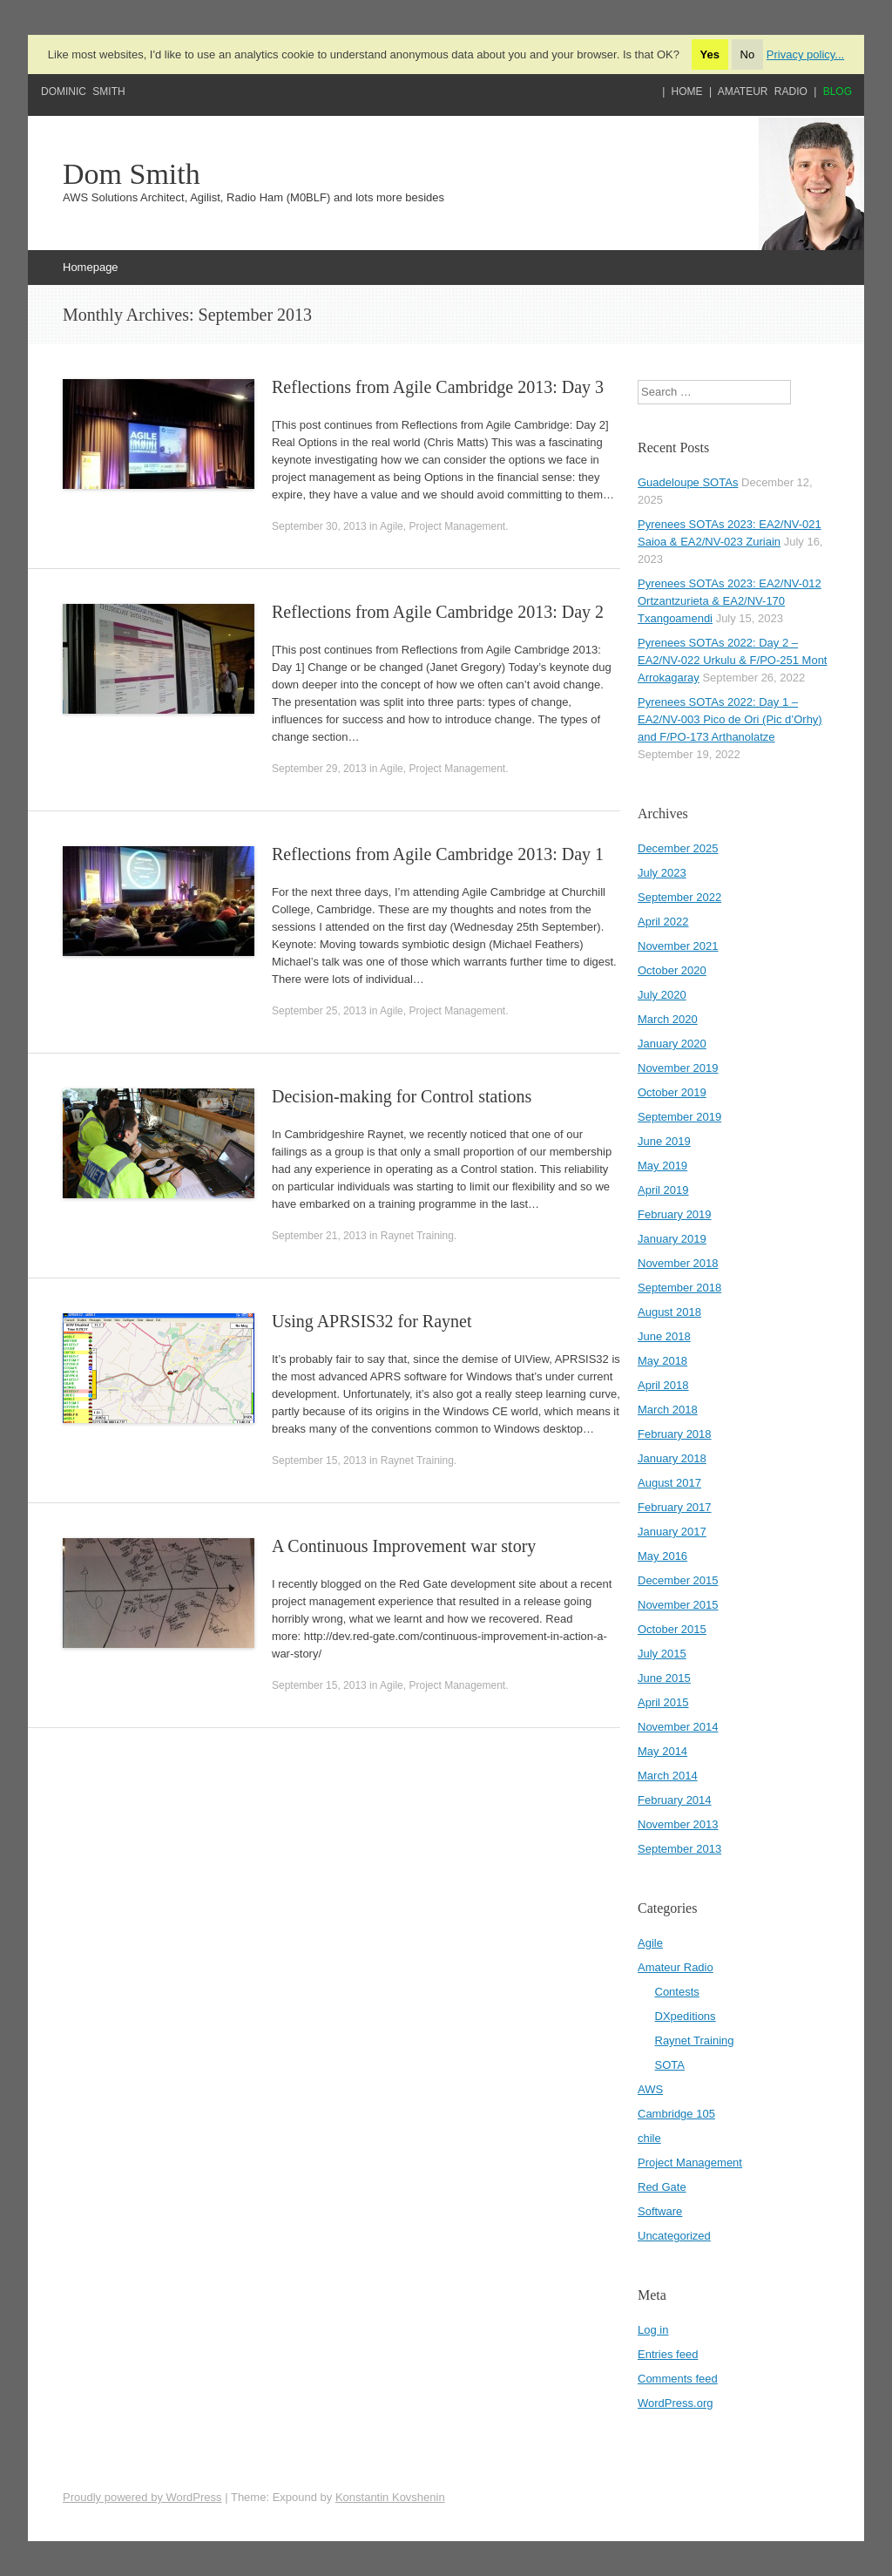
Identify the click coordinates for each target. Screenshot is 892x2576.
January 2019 (672, 1238)
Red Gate (662, 2186)
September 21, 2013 (319, 1236)
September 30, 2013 (319, 526)
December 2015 (678, 1580)
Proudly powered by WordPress (142, 2497)
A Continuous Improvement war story (404, 1546)
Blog (837, 91)
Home (687, 91)
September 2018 (679, 1287)
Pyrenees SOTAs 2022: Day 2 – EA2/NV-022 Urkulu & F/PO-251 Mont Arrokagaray (732, 660)
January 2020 (672, 1043)
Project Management (457, 526)
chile (649, 2138)
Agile (391, 526)
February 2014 (675, 1800)
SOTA (670, 2064)
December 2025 (678, 848)
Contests (677, 1991)
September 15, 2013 (319, 1460)
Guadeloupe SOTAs (688, 482)
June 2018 (664, 1336)
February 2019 (675, 1214)
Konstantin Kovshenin (390, 2497)
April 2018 (663, 1385)
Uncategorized (674, 2235)
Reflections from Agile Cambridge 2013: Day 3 (438, 387)
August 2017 (669, 1482)
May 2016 (662, 1556)
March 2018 (668, 1409)
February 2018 (675, 1434)
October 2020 (672, 970)
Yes (710, 54)
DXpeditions (685, 2016)
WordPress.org (675, 2403)
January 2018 (672, 1458)
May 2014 (662, 1751)
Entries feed (668, 2354)
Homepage (90, 267)
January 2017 (672, 1531)
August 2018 (669, 1312)
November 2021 (678, 945)
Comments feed (678, 2378)
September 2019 (679, 1116)
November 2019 (678, 1067)
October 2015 (672, 1629)
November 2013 (678, 1824)
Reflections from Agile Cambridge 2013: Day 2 (438, 611)
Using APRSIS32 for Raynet (371, 1321)
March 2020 (668, 1019)
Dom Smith (131, 174)
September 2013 (679, 1848)
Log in (653, 2329)
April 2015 (663, 1702)
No (747, 54)
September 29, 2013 (319, 769)
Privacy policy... (805, 54)
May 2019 (662, 1165)
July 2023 (662, 872)
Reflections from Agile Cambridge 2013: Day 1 (438, 854)
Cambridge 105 (676, 2113)
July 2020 (662, 994)
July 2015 (662, 1653)
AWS (650, 2089)
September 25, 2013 (319, 1011)
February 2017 (675, 1507)
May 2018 (662, 1360)
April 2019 (663, 1189)
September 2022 (679, 897)
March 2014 (668, 1775)
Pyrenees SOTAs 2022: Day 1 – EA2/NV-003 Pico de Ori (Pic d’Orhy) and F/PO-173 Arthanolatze (730, 719)
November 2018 (678, 1263)
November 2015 (678, 1604)
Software (660, 2211)
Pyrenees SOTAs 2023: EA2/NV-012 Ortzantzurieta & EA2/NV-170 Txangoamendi (729, 601)
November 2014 (678, 1726)
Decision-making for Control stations (401, 1096)
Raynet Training (417, 1236)
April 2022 (663, 921)
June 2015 (664, 1678)
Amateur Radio (763, 91)
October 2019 (672, 1092)
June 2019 (664, 1141)
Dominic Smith (83, 91)
